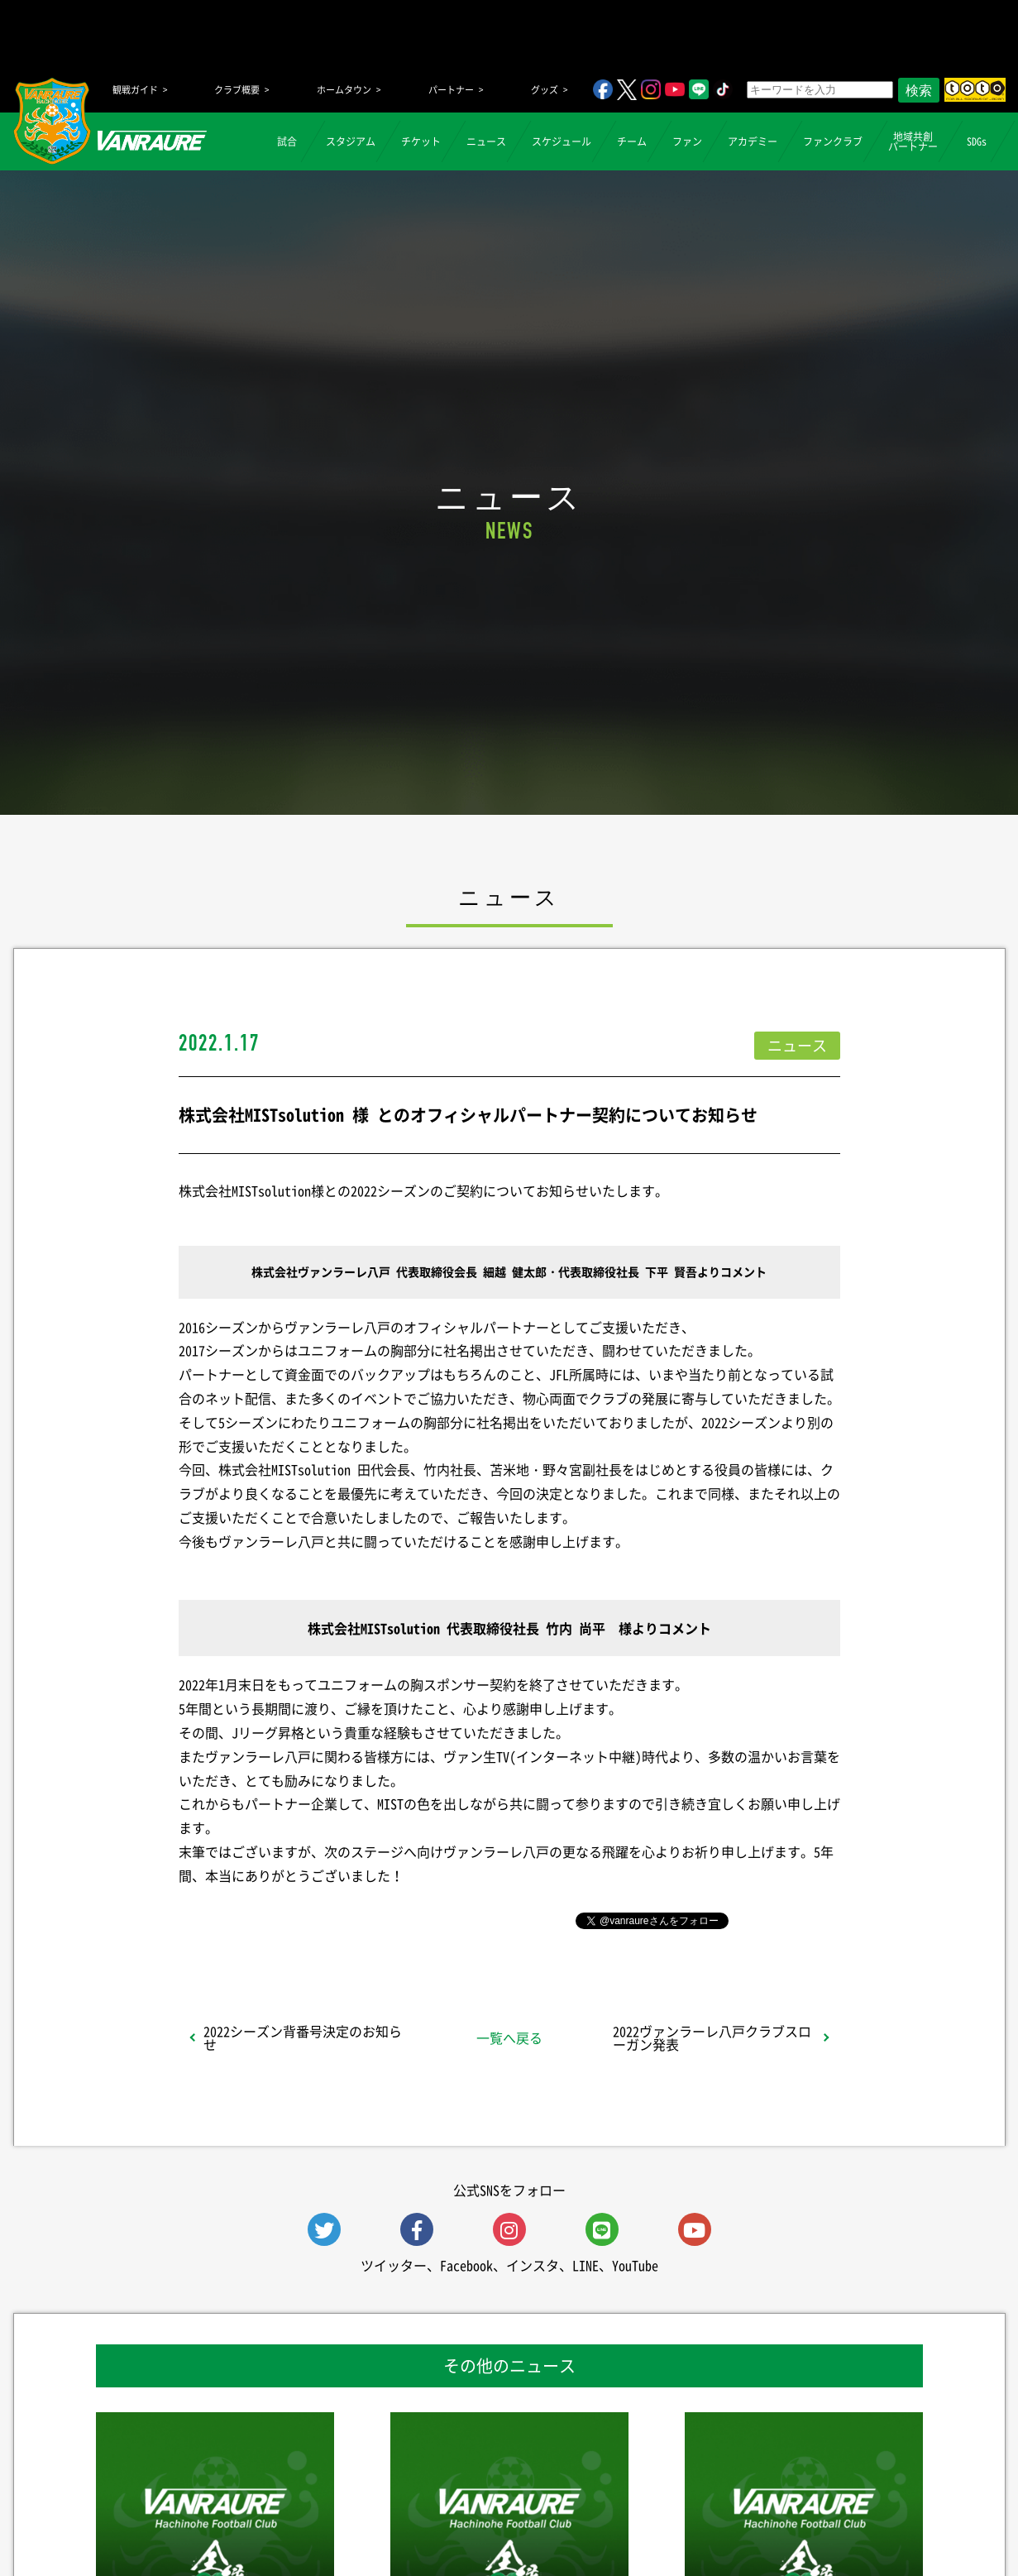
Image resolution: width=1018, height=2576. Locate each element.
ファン (687, 141)
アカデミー (752, 141)
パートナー (451, 89)
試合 (287, 141)
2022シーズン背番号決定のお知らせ (302, 2037)
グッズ (544, 89)
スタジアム (350, 141)
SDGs (977, 141)
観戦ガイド (135, 89)
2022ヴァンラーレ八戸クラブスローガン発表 (712, 2037)
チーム (632, 141)
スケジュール (561, 141)
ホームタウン (344, 89)
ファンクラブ (833, 141)
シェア (309, 1919)
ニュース (486, 141)
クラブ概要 (237, 89)
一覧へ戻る (509, 2037)
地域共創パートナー (913, 141)
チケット (421, 141)
